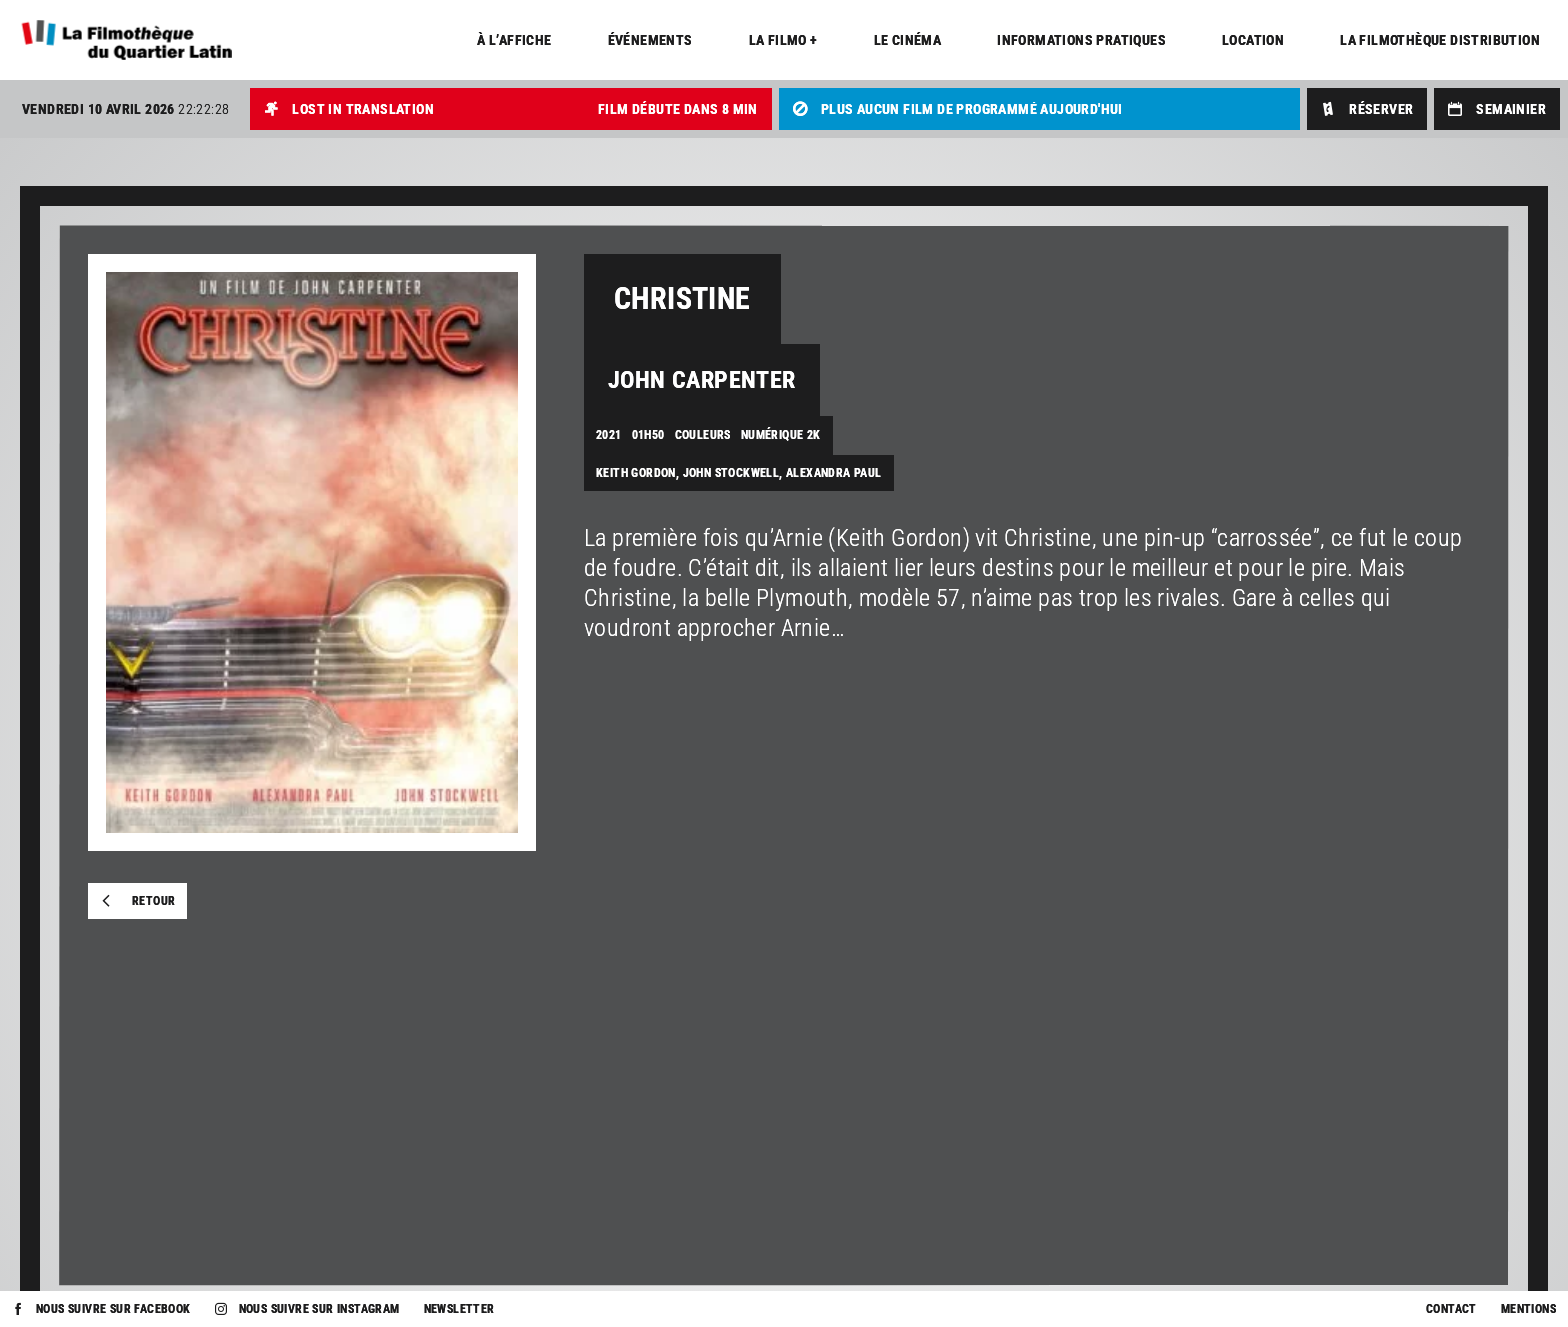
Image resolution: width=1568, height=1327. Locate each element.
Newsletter (459, 1309)
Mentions (1528, 1309)
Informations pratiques (1081, 40)
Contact (1451, 1309)
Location (1253, 40)
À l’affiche (514, 40)
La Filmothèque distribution (1440, 40)
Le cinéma (908, 40)
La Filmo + (783, 40)
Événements (650, 40)
